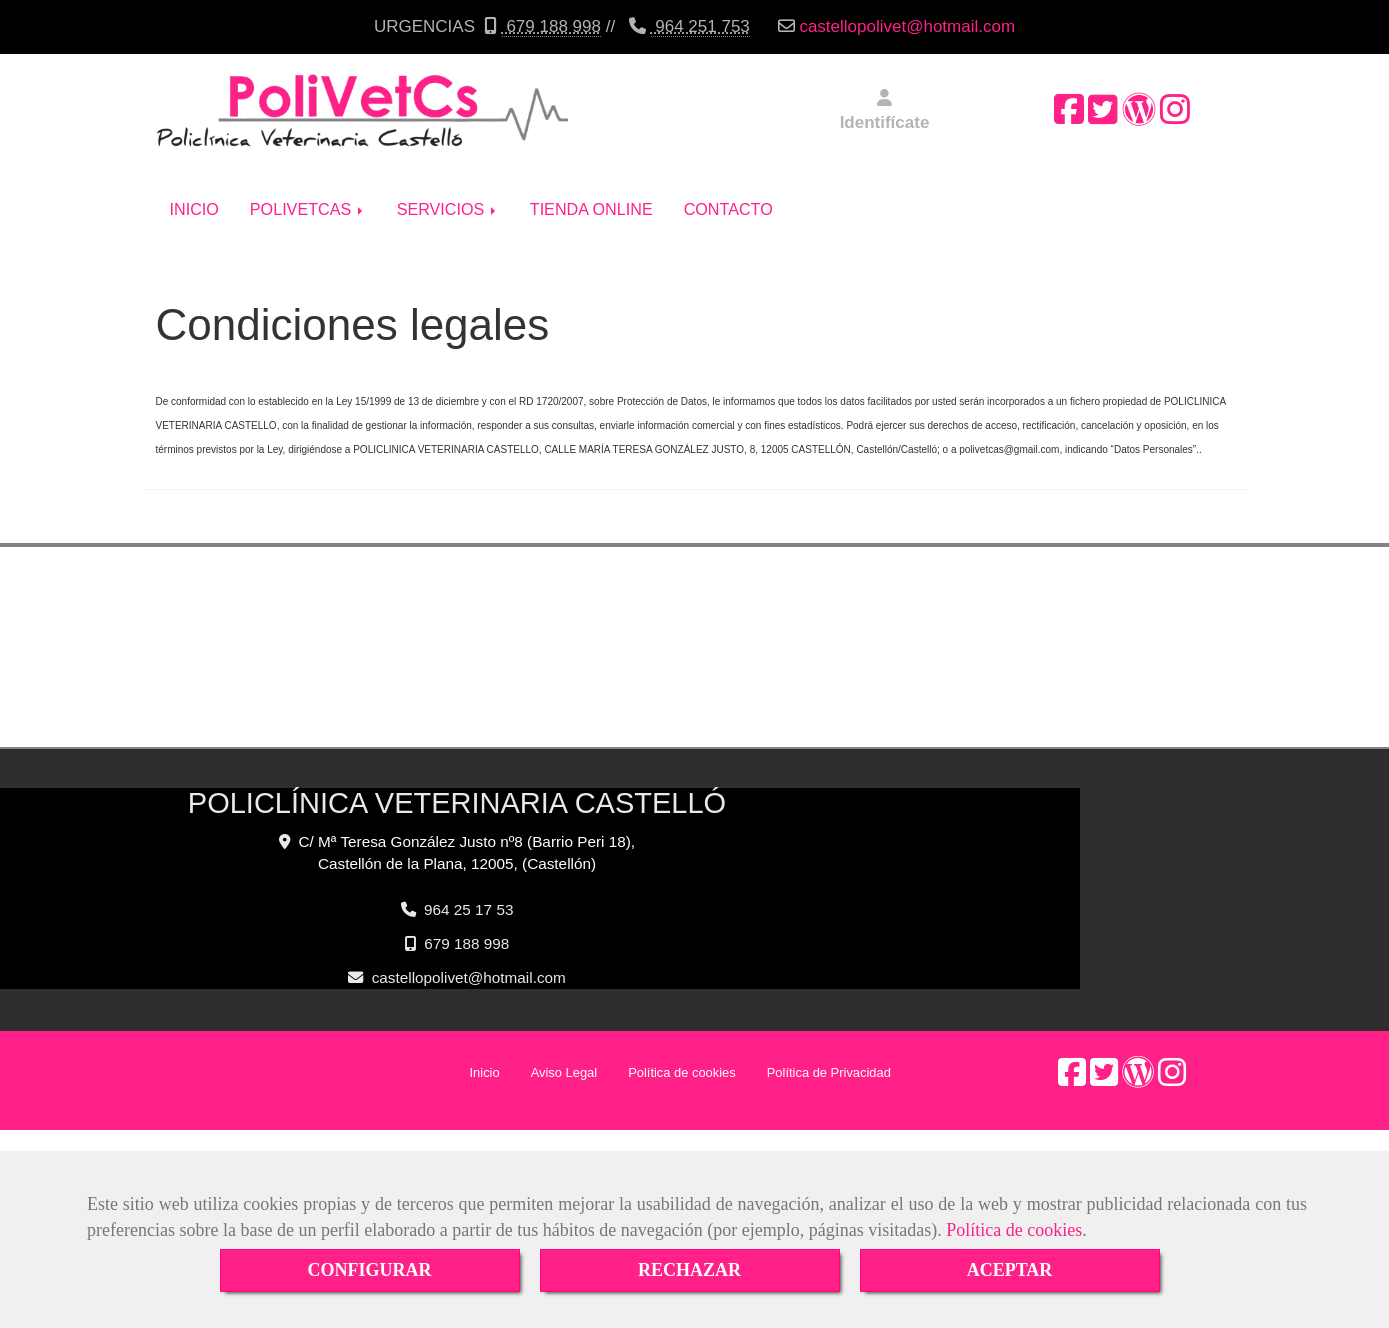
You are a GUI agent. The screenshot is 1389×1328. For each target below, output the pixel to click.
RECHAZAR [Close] (689, 1270)
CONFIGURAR (370, 1270)
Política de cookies (1014, 1230)
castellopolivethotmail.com (907, 26)
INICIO (194, 194)
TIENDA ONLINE (591, 194)
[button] (885, 111)
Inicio (485, 1057)
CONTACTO (728, 194)
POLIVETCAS (308, 194)
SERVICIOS (448, 194)
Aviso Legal (564, 1057)
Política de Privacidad (829, 1057)
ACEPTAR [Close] (1010, 1270)
